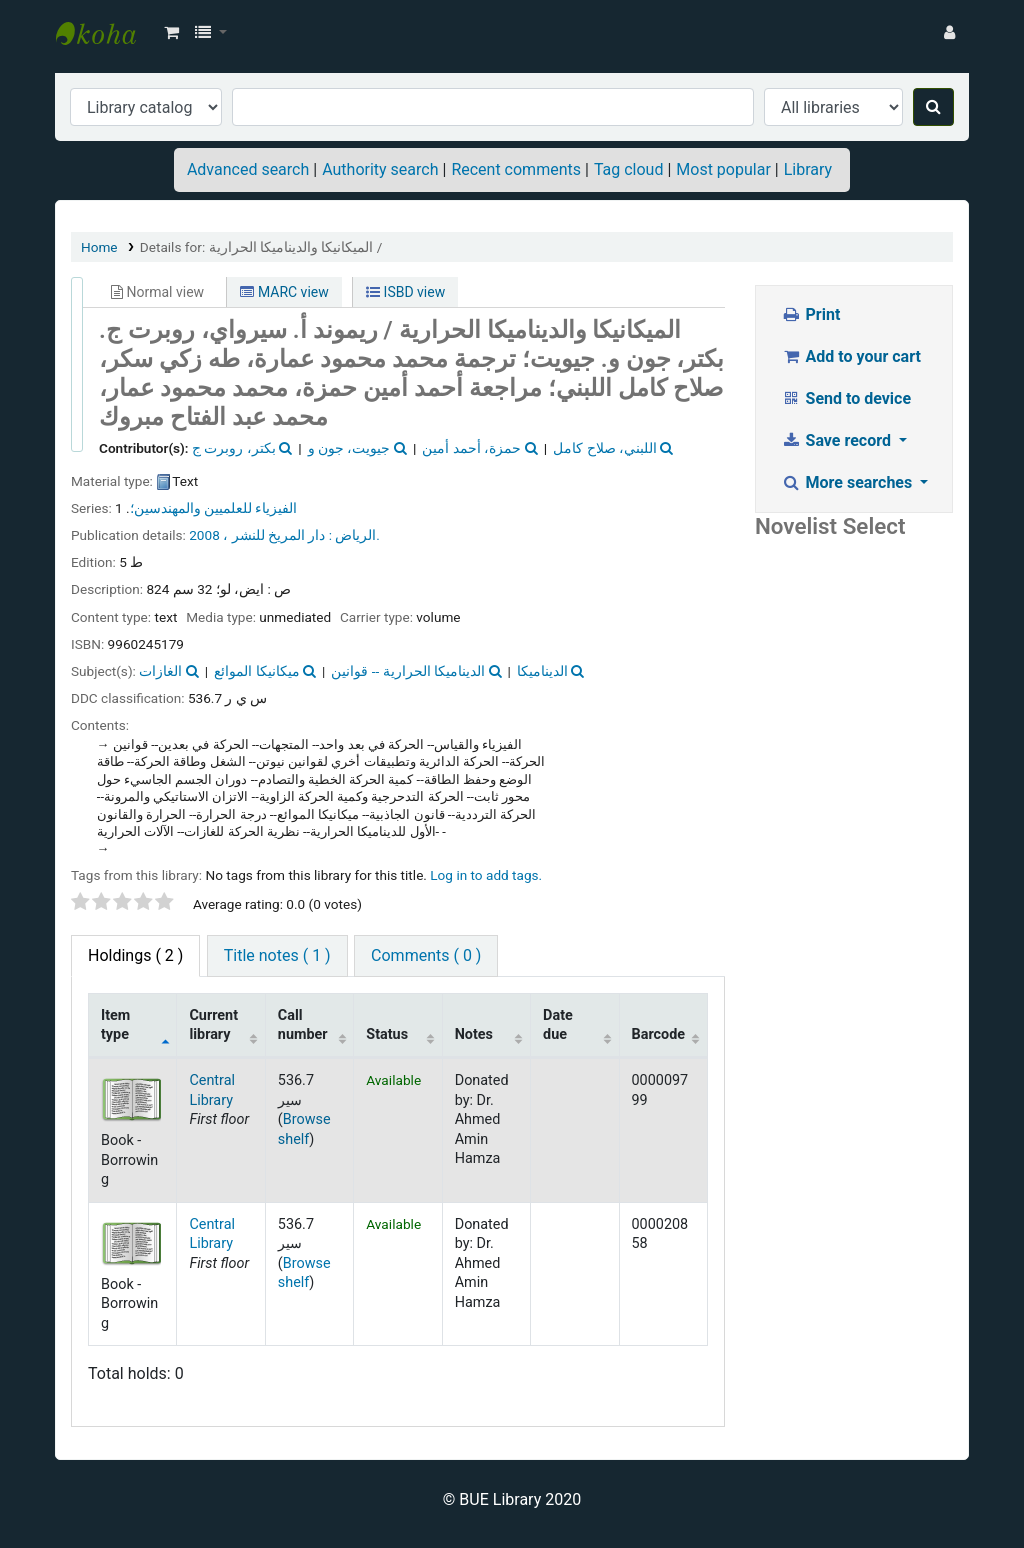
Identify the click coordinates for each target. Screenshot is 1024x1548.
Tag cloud (629, 169)
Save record (838, 440)
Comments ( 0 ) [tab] (426, 955)
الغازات (160, 671)
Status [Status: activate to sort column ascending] (387, 1034)
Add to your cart (851, 356)
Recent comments (516, 169)
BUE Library (106, 33)
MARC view (284, 292)
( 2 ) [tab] (135, 955)
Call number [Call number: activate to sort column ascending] (303, 1025)
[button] (171, 33)
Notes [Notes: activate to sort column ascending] (474, 1034)
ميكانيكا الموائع (256, 671)
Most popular (723, 169)
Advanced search (248, 169)
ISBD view (405, 292)
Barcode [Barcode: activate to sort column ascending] (659, 1034)
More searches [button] (848, 482)
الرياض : (353, 535)
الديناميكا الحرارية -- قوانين (408, 671)
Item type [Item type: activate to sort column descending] (115, 1025)
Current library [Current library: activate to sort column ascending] (213, 1025)
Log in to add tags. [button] (486, 875)
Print (810, 314)
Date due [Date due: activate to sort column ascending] (558, 1025)
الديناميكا (542, 671)
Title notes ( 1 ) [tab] (277, 955)
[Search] (933, 107)
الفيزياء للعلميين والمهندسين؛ (214, 508)
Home (99, 247)
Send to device (846, 398)
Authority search (380, 169)
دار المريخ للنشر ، (274, 535)
